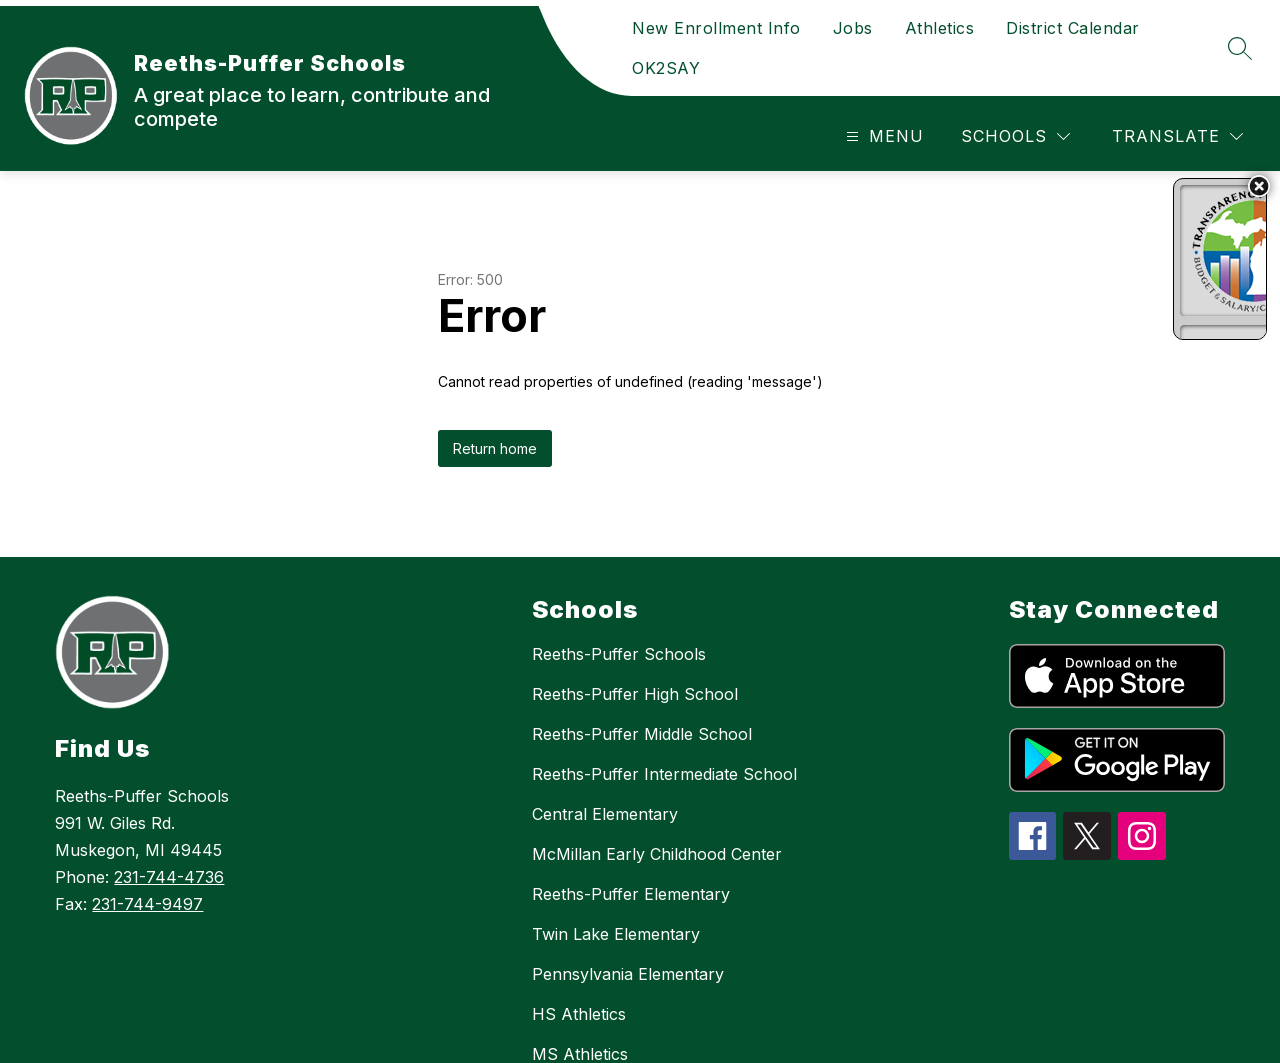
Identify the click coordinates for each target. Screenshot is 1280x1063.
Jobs (853, 28)
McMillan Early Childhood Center (657, 854)
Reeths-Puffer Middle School (642, 734)
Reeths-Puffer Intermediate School (664, 774)
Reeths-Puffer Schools (619, 654)
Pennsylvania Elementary (628, 974)
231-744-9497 (147, 904)
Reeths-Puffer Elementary (631, 894)
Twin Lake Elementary (616, 934)
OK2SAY (666, 68)
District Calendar (1073, 28)
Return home (495, 448)
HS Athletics (579, 1014)
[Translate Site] (1177, 136)
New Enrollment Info (716, 28)
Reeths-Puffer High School (635, 694)
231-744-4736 (169, 877)
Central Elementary (605, 814)
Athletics (940, 28)
